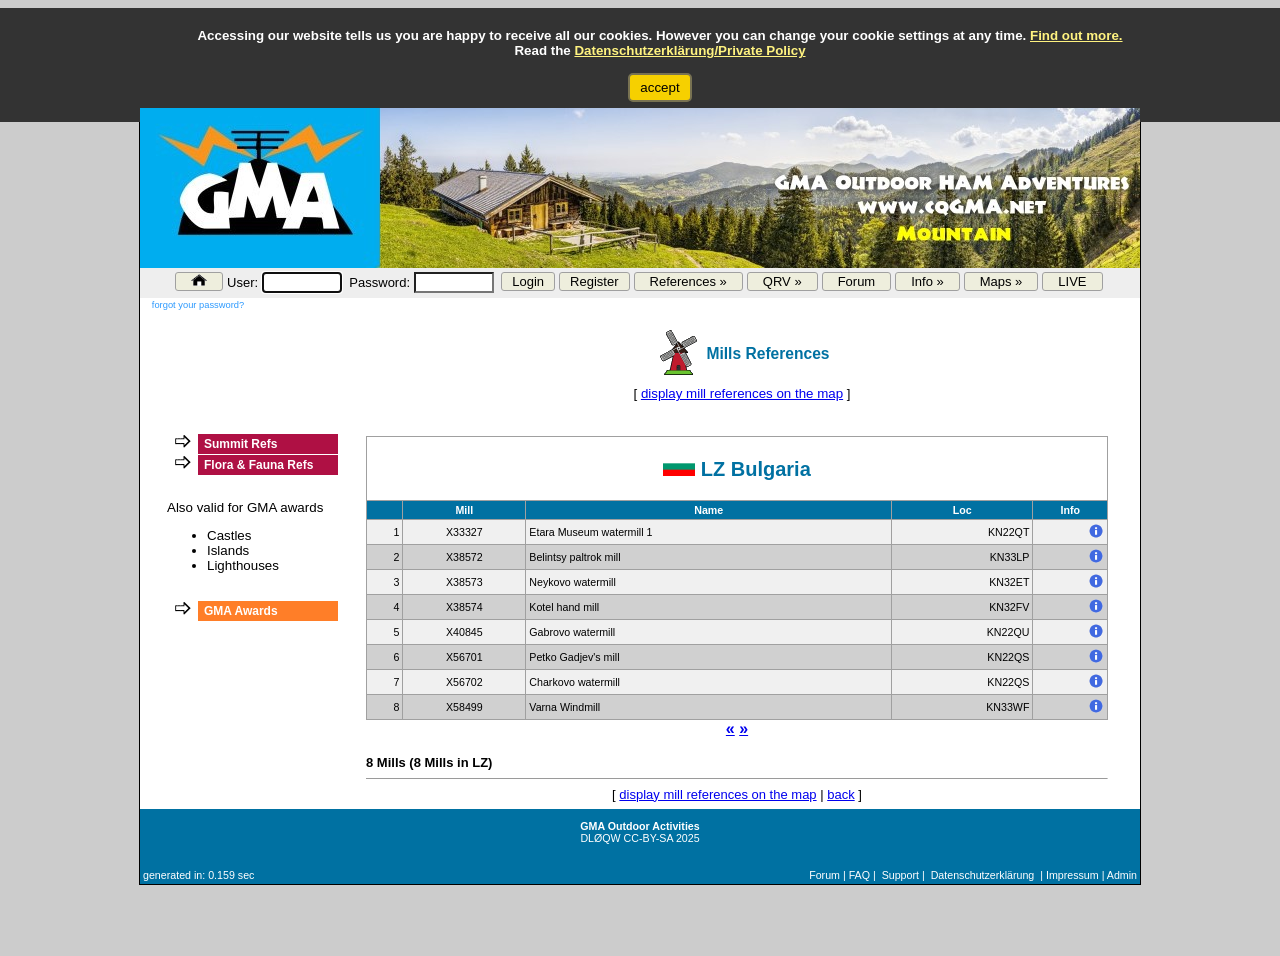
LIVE (1072, 281)
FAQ (859, 875)
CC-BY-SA (648, 838)
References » (688, 281)
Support (900, 875)
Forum (857, 281)
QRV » (782, 281)
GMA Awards (241, 611)
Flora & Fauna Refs (258, 465)
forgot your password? (198, 305)
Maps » (1001, 281)
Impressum (1072, 875)
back (840, 794)
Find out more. (1076, 35)
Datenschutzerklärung (983, 875)
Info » (927, 281)
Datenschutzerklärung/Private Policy (689, 50)
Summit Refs (240, 444)
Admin (1122, 875)
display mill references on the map (742, 393)
